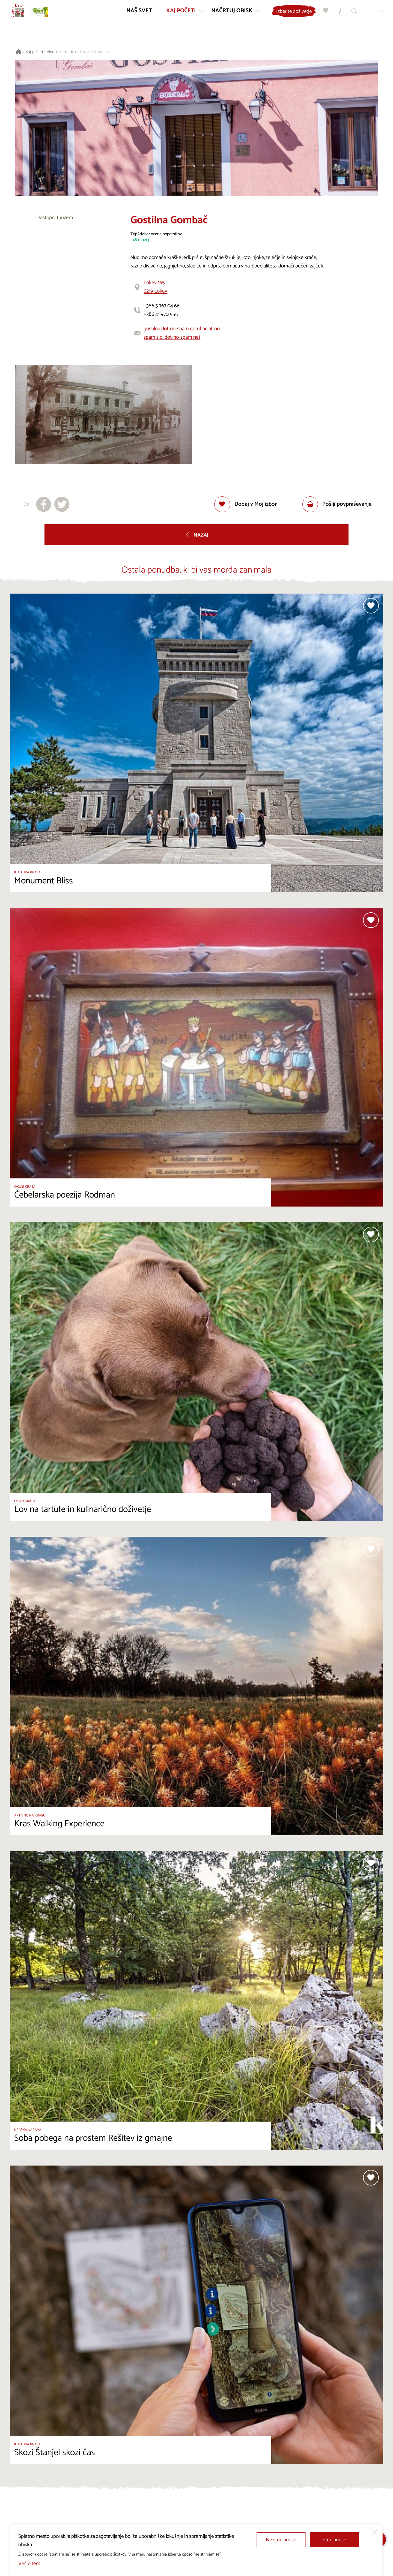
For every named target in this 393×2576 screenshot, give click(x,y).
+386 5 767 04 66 (162, 306)
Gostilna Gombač (95, 52)
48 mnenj (141, 240)
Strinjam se (334, 2540)
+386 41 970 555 (161, 314)
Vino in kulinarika (61, 52)
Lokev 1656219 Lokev (155, 286)
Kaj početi (34, 52)
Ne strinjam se (281, 2540)
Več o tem (29, 2563)
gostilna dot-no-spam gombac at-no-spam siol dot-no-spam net (182, 332)
